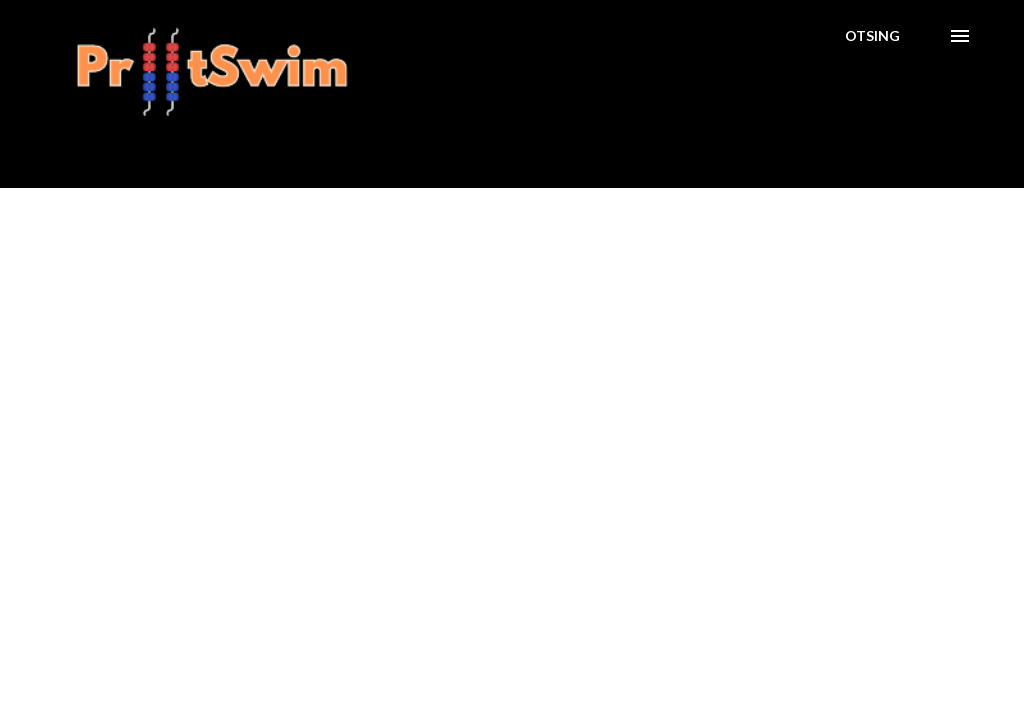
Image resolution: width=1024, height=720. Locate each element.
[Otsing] (872, 36)
